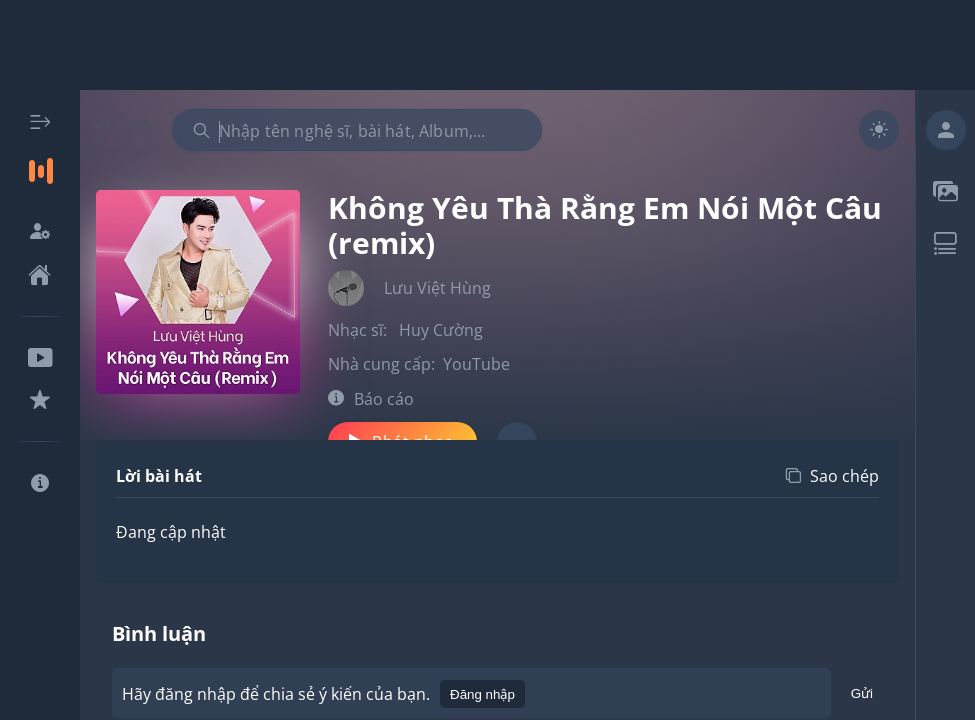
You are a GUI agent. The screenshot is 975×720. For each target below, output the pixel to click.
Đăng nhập (482, 694)
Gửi (862, 696)
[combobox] (357, 130)
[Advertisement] (488, 45)
